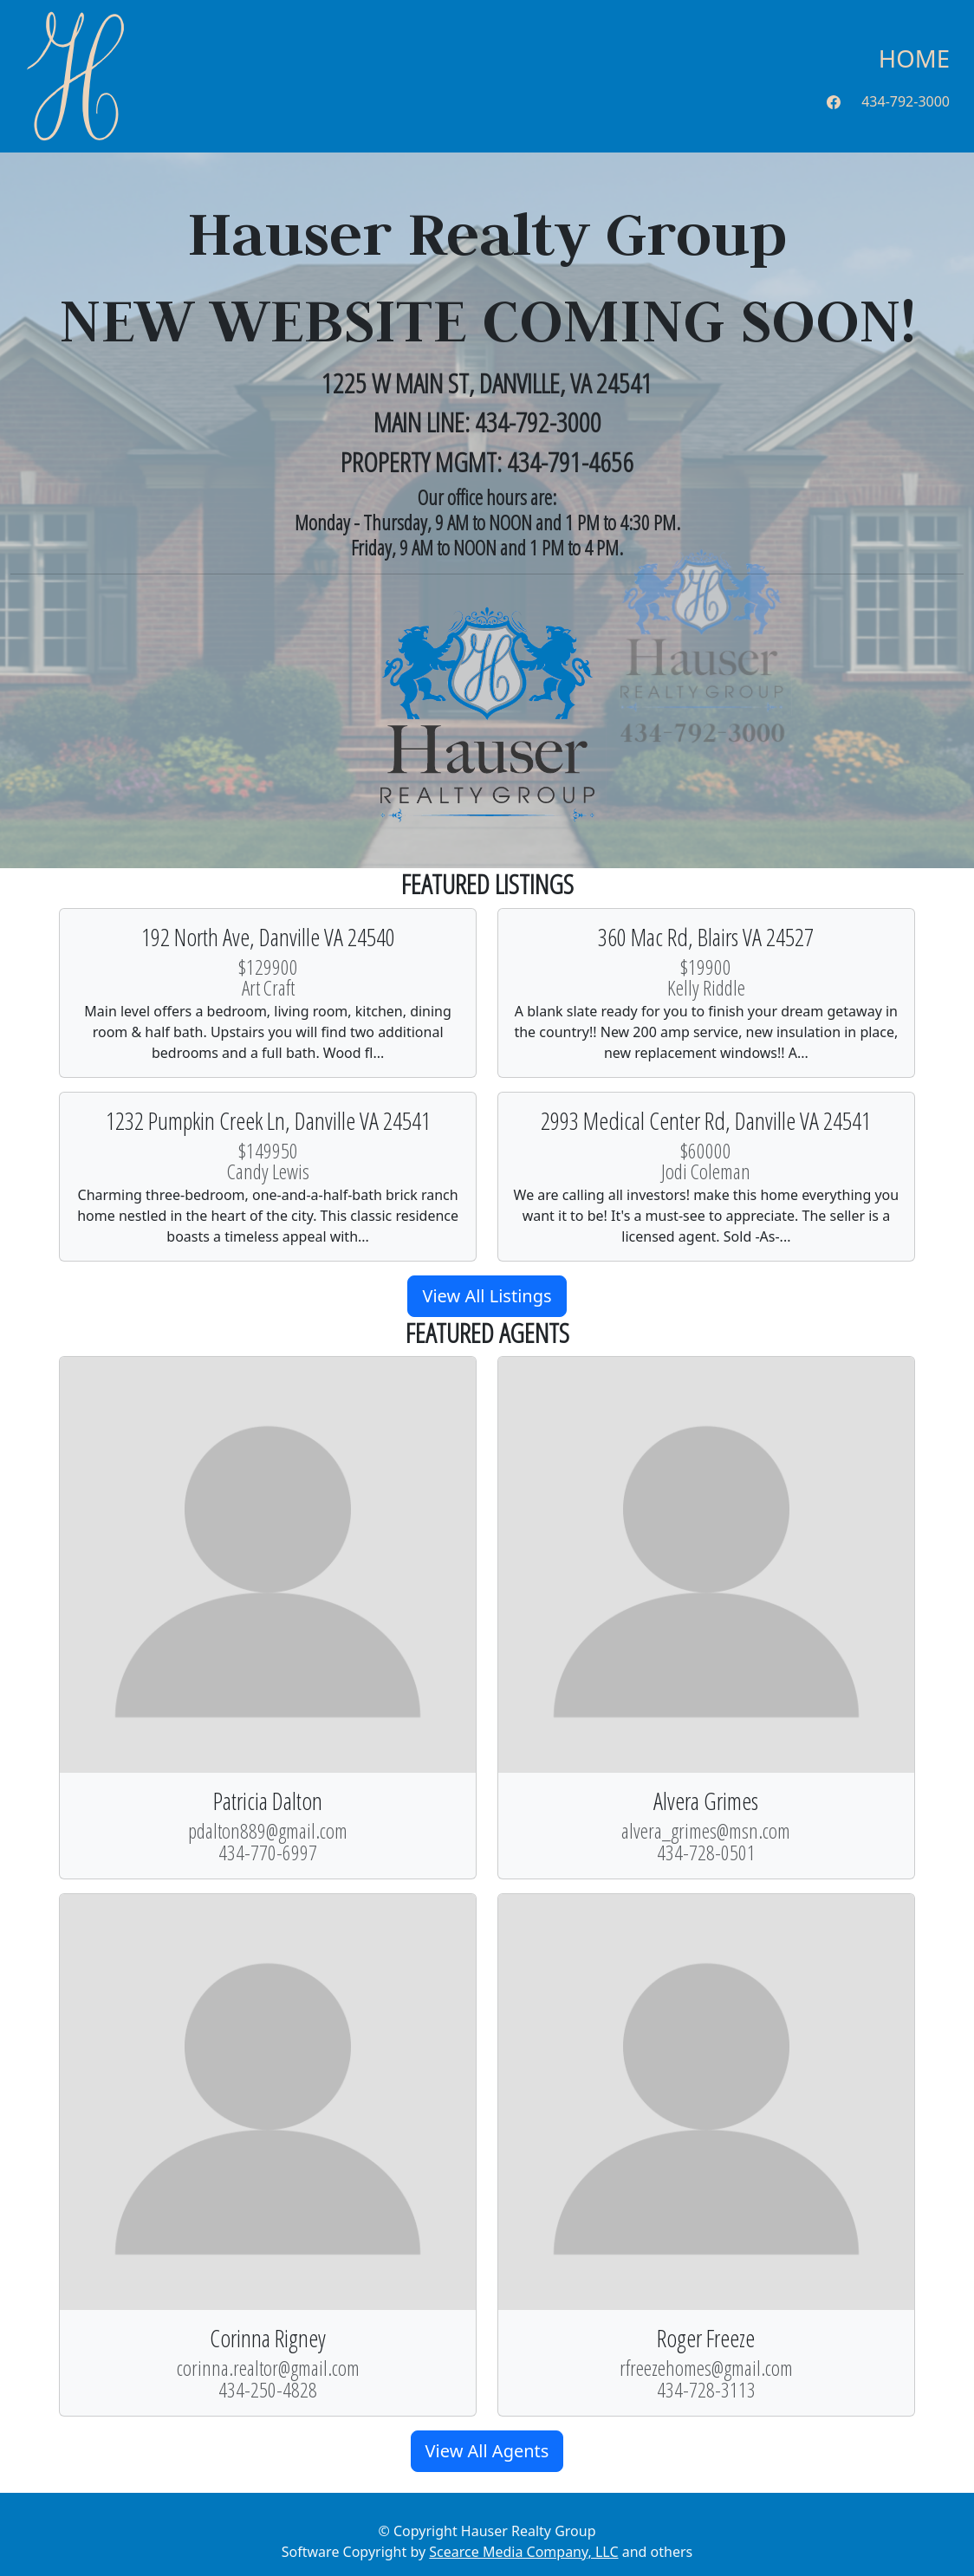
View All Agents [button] (487, 2450)
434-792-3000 (905, 101)
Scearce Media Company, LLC (523, 2551)
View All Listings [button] (486, 1295)
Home (914, 58)
